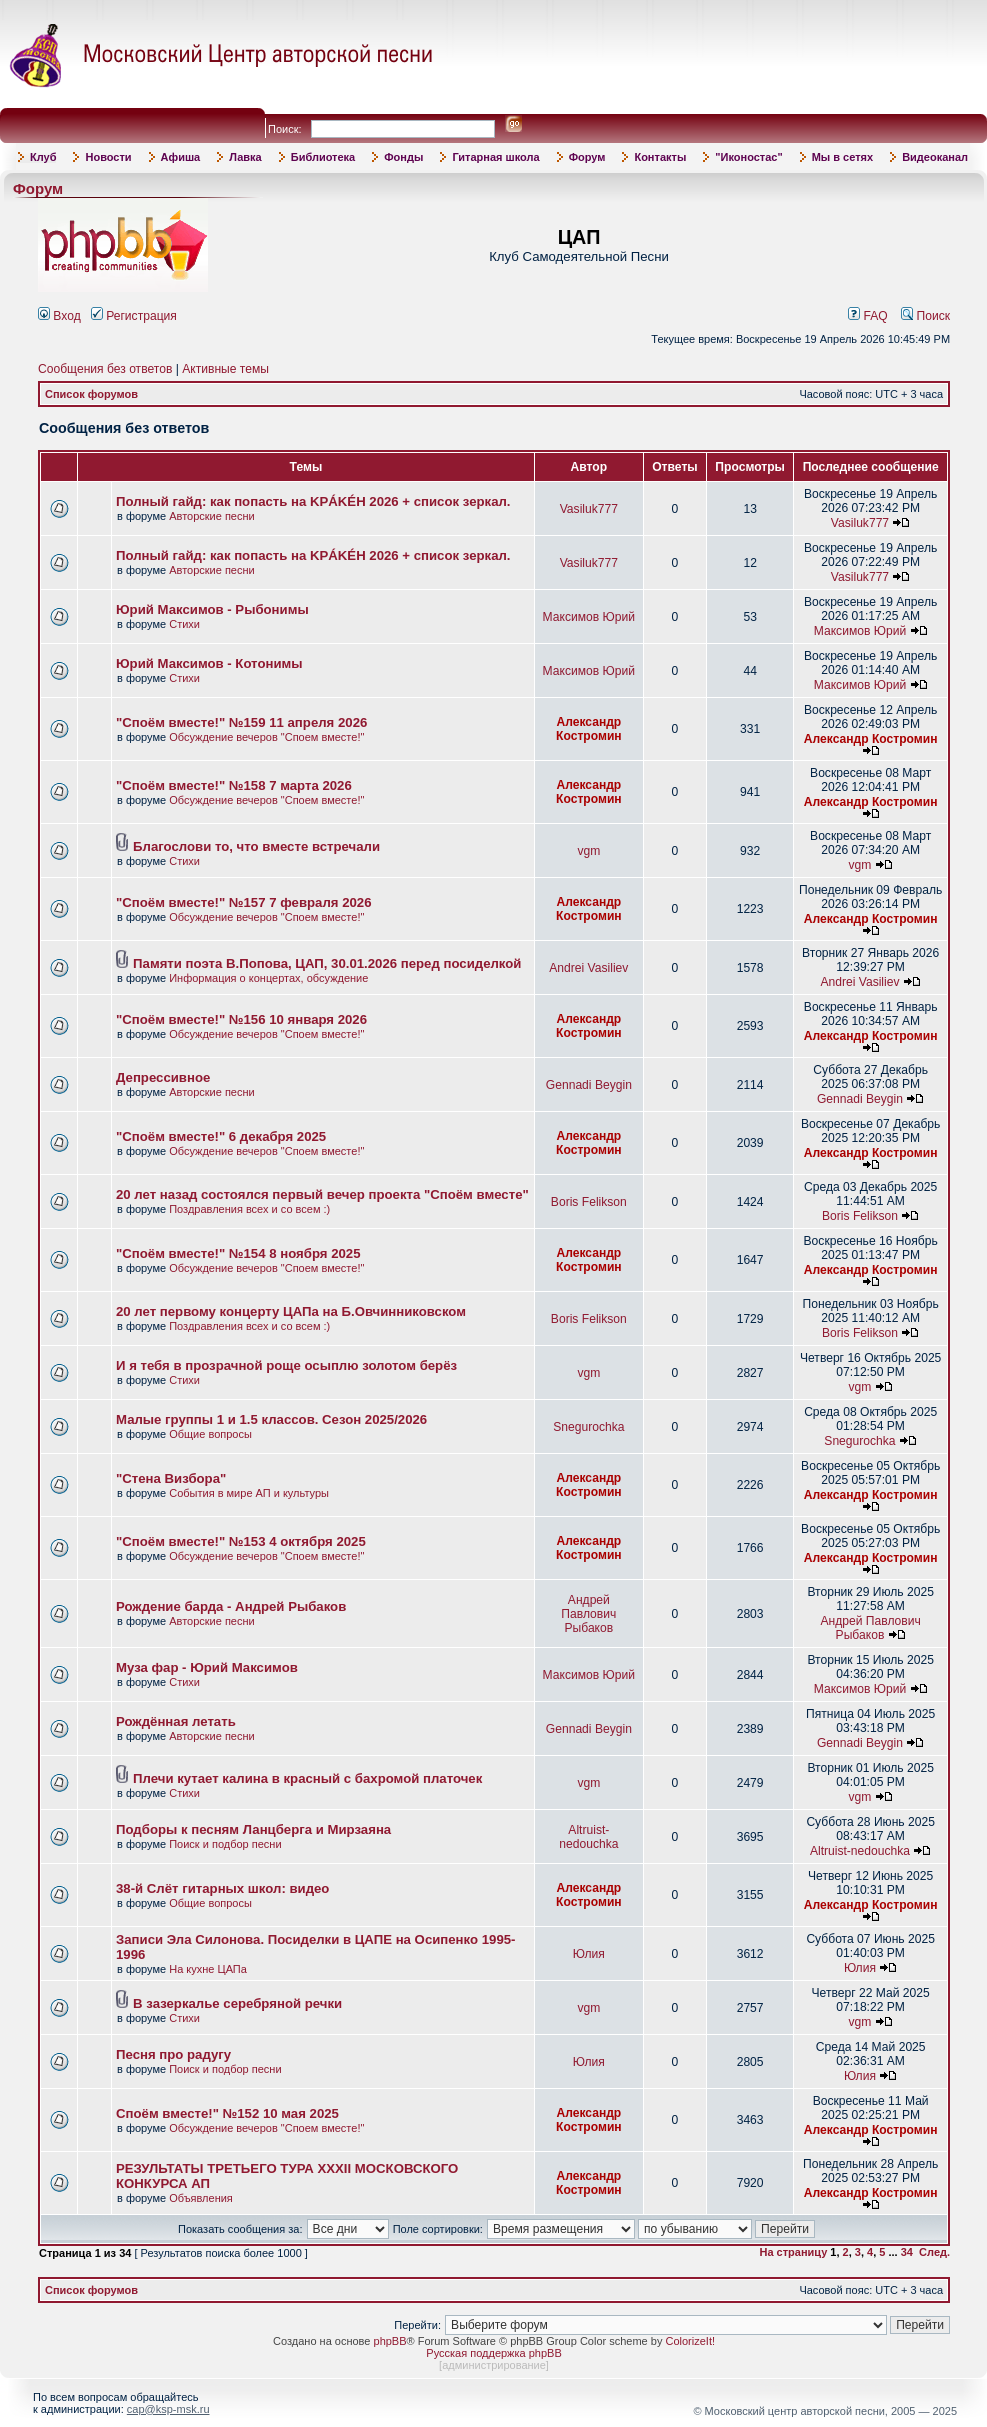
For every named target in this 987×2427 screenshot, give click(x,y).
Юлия (589, 1954)
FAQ (868, 316)
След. (934, 2252)
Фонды (403, 157)
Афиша (181, 157)
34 (907, 2252)
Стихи (184, 624)
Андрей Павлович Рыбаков (588, 1614)
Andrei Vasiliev (588, 968)
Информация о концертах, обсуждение (268, 978)
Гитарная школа (495, 157)
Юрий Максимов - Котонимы (209, 663)
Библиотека (323, 157)
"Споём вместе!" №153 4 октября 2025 (241, 1541)
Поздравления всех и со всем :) (249, 1209)
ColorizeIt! (690, 2341)
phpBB (390, 2341)
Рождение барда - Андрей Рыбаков (231, 1606)
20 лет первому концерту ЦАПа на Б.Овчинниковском (291, 1311)
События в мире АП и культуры (249, 1493)
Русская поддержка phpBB (493, 2353)
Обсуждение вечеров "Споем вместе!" (266, 737)
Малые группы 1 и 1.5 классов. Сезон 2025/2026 (271, 1419)
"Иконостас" (748, 157)
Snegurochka (588, 1427)
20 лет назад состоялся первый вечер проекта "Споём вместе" (322, 1194)
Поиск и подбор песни (225, 1844)
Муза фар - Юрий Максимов (207, 1667)
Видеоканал (935, 157)
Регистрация (134, 316)
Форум (587, 157)
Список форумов (91, 394)
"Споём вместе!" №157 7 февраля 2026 (243, 902)
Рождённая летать (176, 1721)
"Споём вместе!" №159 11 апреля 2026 (241, 722)
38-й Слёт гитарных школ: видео (222, 1888)
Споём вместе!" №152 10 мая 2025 (227, 2113)
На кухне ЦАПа (208, 1969)
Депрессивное (163, 1077)
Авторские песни (212, 516)
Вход (59, 316)
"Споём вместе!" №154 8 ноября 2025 (238, 1253)
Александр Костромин (589, 729)
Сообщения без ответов (105, 369)
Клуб (43, 157)
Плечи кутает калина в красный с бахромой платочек (307, 1778)
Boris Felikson (589, 1202)
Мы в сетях (842, 157)
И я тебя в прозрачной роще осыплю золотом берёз (286, 1365)
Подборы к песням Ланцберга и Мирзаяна (253, 1829)
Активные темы (225, 369)
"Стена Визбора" (171, 1478)
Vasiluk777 (589, 509)
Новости (108, 157)
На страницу (794, 2252)
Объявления (201, 2198)
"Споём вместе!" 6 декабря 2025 (221, 1136)
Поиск (925, 316)
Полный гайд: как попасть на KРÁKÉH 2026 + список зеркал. (313, 501)
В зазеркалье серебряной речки (237, 2003)
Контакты (660, 157)
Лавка (245, 157)
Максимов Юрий (589, 617)
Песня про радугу (173, 2054)
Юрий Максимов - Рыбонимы (212, 609)
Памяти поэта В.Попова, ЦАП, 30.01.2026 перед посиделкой (327, 963)
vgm (588, 851)
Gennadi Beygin (589, 1085)
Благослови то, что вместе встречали (256, 846)
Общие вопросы (210, 1434)
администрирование (494, 2365)
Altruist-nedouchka (588, 1837)
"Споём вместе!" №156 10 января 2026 (241, 1019)
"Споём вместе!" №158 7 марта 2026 (234, 785)
